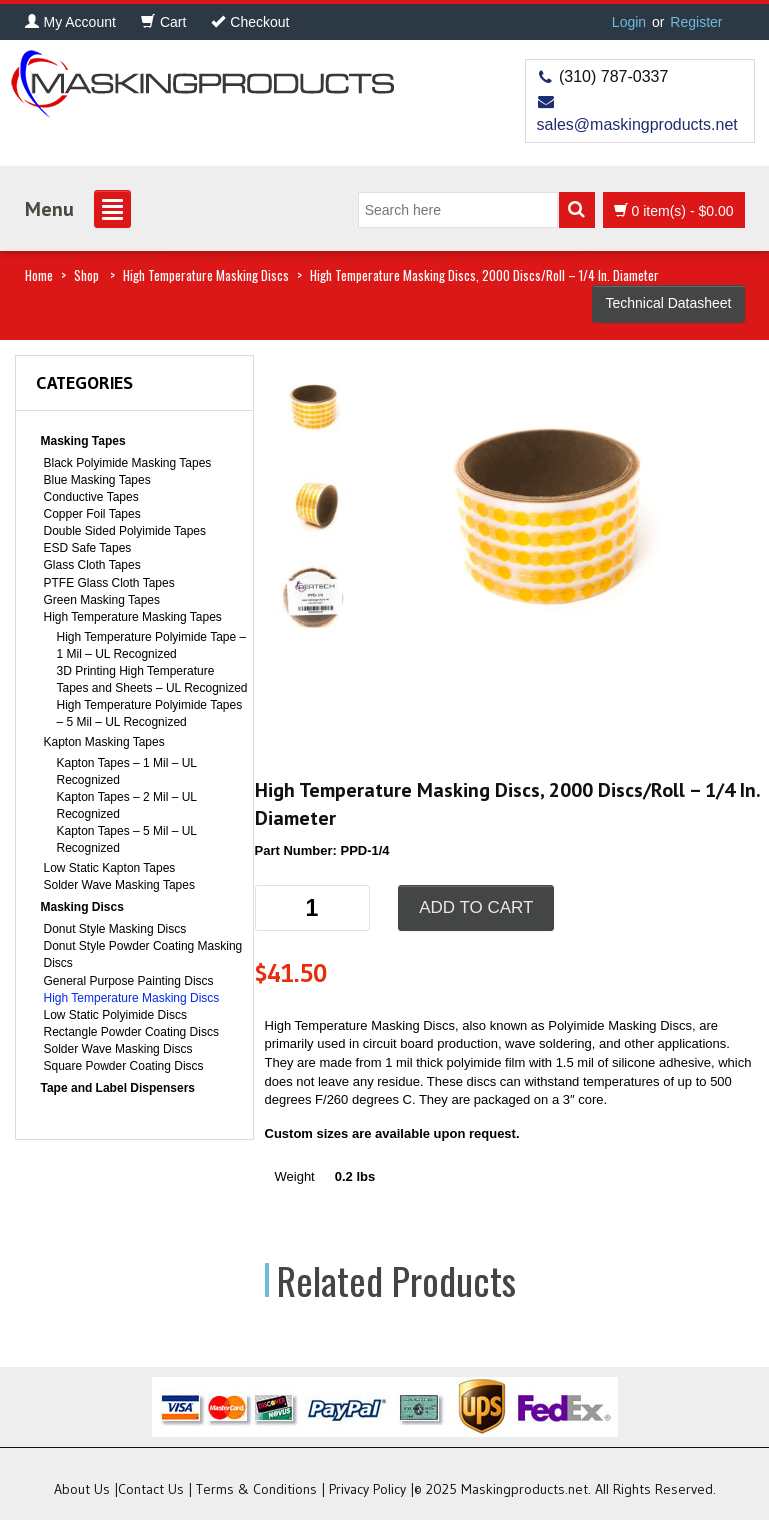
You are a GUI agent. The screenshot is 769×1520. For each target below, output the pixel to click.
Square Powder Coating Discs (124, 1066)
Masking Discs (82, 907)
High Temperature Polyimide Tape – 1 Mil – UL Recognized (152, 645)
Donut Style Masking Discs (115, 929)
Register (696, 22)
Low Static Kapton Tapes (110, 868)
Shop (86, 275)
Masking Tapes (83, 441)
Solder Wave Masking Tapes (119, 885)
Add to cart (476, 907)
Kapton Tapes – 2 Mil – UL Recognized (127, 805)
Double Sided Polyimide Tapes (125, 531)
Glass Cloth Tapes (92, 565)
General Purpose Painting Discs (129, 981)
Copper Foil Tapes (92, 514)
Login (629, 22)
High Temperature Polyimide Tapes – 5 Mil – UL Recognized (150, 713)
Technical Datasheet (668, 303)
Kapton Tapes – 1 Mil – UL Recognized (127, 771)
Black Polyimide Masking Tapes (128, 463)
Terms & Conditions (256, 1489)
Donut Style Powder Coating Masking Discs (143, 954)
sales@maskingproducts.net (637, 124)
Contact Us (151, 1489)
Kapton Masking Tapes (104, 742)
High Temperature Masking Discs (206, 275)
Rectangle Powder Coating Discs (131, 1032)
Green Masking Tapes (102, 600)
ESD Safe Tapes (88, 548)
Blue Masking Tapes (97, 480)
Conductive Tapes (91, 497)
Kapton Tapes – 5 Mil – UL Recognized (127, 839)
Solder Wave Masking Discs (118, 1049)
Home (39, 275)
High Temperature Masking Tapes (133, 617)
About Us (82, 1489)
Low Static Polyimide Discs (115, 1015)
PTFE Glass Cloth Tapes (109, 583)
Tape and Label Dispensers (118, 1088)
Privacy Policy (367, 1489)
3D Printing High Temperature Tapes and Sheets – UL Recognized (152, 679)
